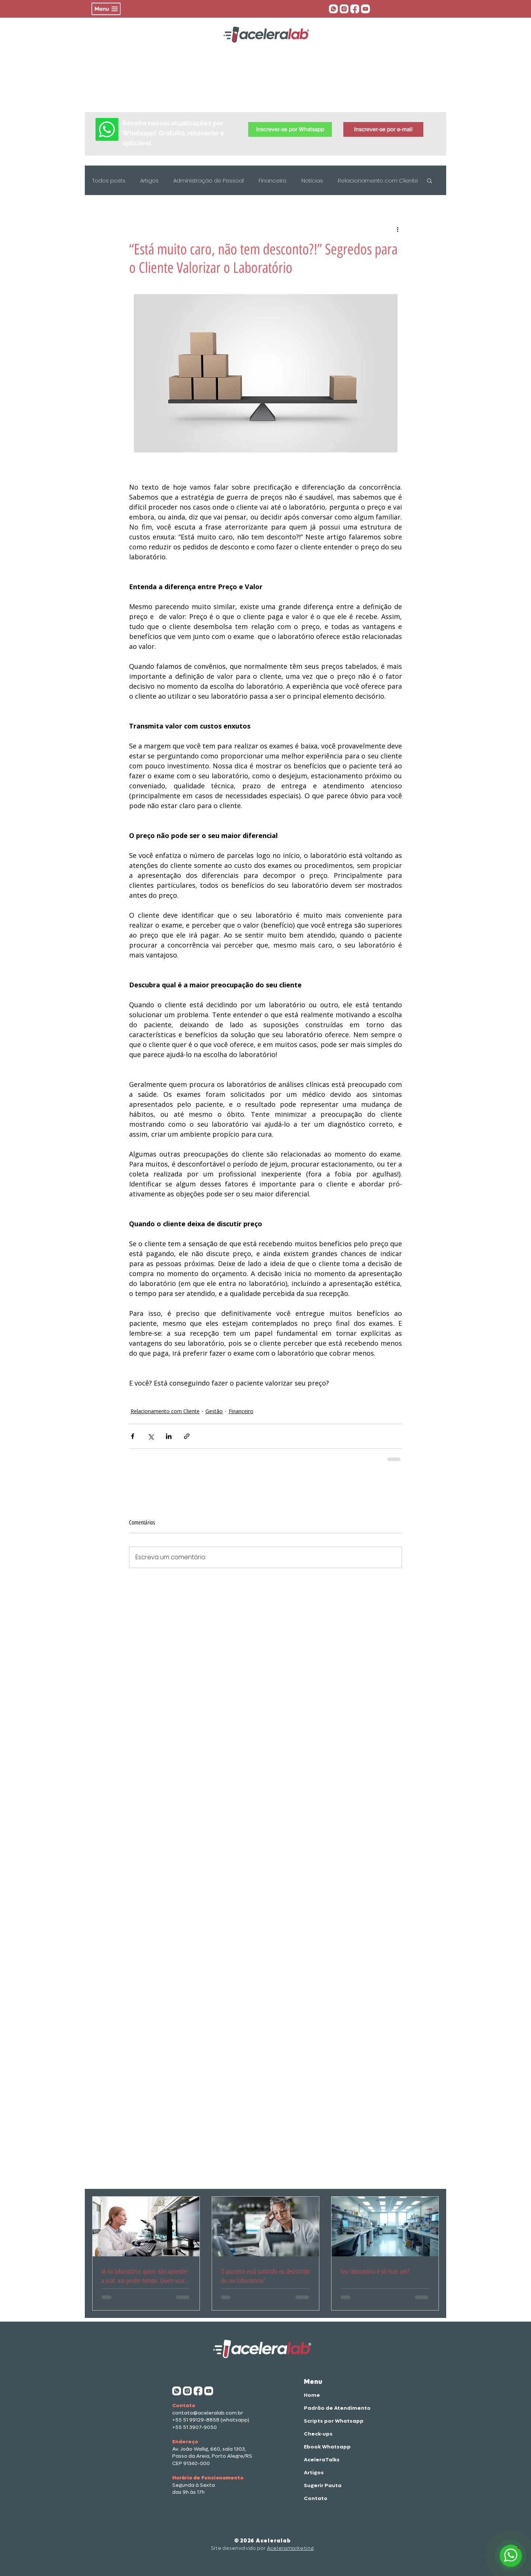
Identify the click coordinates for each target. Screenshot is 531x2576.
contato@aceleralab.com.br (207, 2412)
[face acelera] (354, 8)
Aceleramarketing (290, 2548)
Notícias (312, 180)
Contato (315, 2498)
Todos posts (108, 180)
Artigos (149, 180)
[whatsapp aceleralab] (333, 8)
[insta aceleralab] (344, 8)
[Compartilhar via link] (186, 1436)
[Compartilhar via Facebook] (132, 1436)
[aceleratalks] (365, 8)
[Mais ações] (397, 229)
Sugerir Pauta (322, 2485)
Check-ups (318, 2433)
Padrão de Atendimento (328, 2408)
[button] (106, 9)
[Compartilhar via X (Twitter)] (150, 1436)
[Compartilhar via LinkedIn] (168, 1436)
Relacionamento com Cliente (378, 180)
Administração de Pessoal (208, 180)
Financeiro (272, 180)
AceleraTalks (322, 2459)
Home (312, 2395)
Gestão (214, 1411)
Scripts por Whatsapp (328, 2420)
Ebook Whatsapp (327, 2446)
